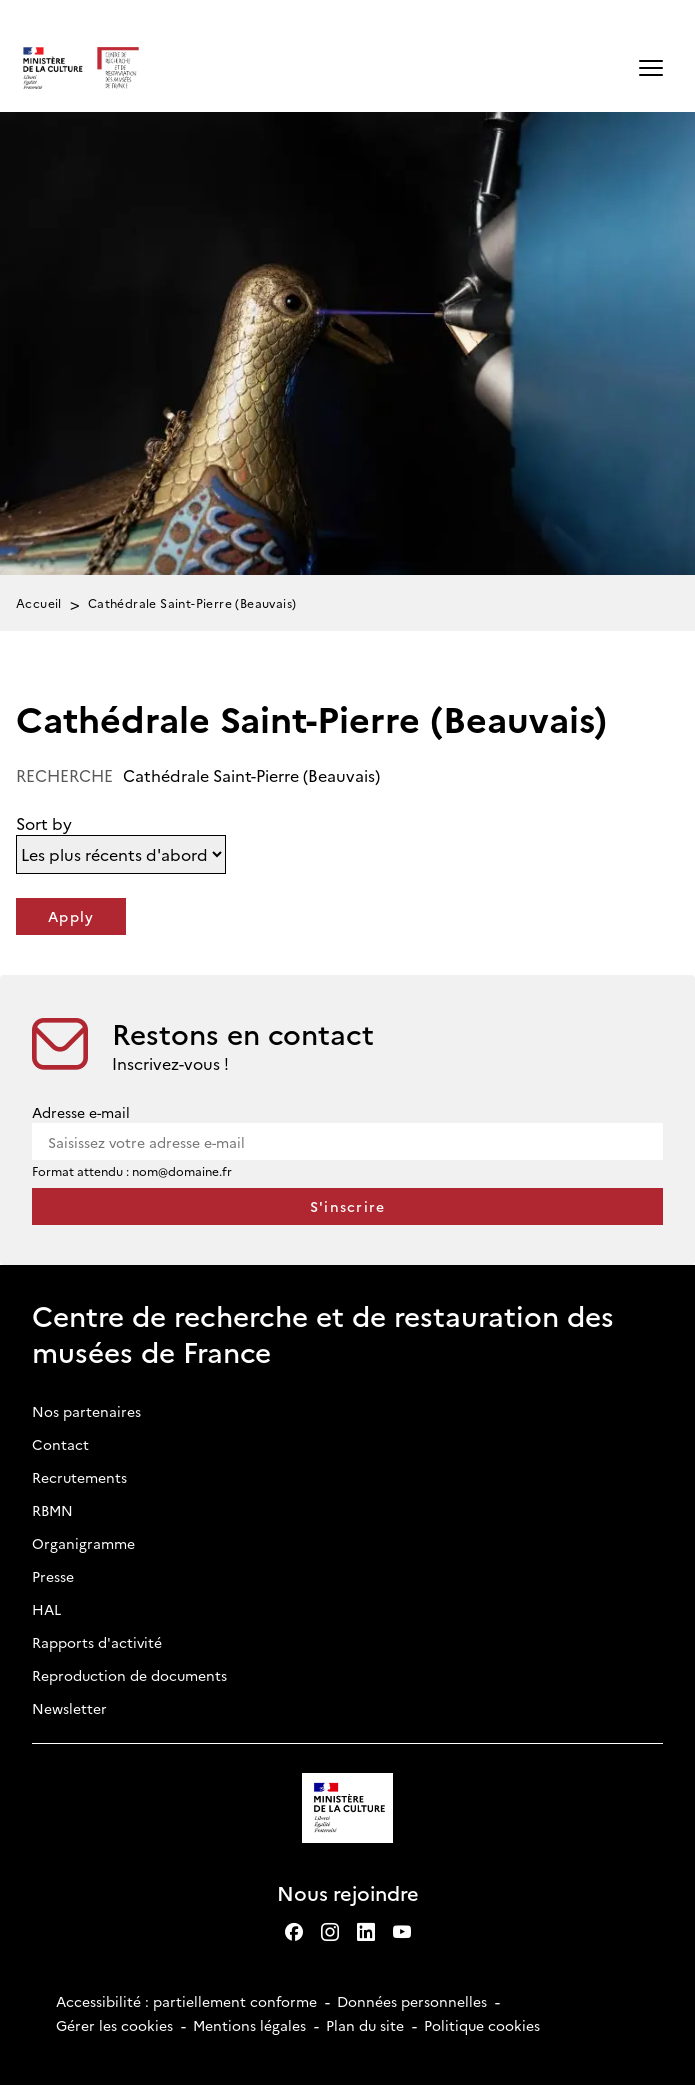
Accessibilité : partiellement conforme (186, 2001)
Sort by (44, 823)
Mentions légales (249, 2025)
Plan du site (365, 2025)
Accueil (39, 602)
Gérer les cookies (114, 2025)
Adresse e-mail (81, 1112)
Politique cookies (482, 2025)
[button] (651, 68)
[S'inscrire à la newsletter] (347, 1206)
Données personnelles (412, 2001)
